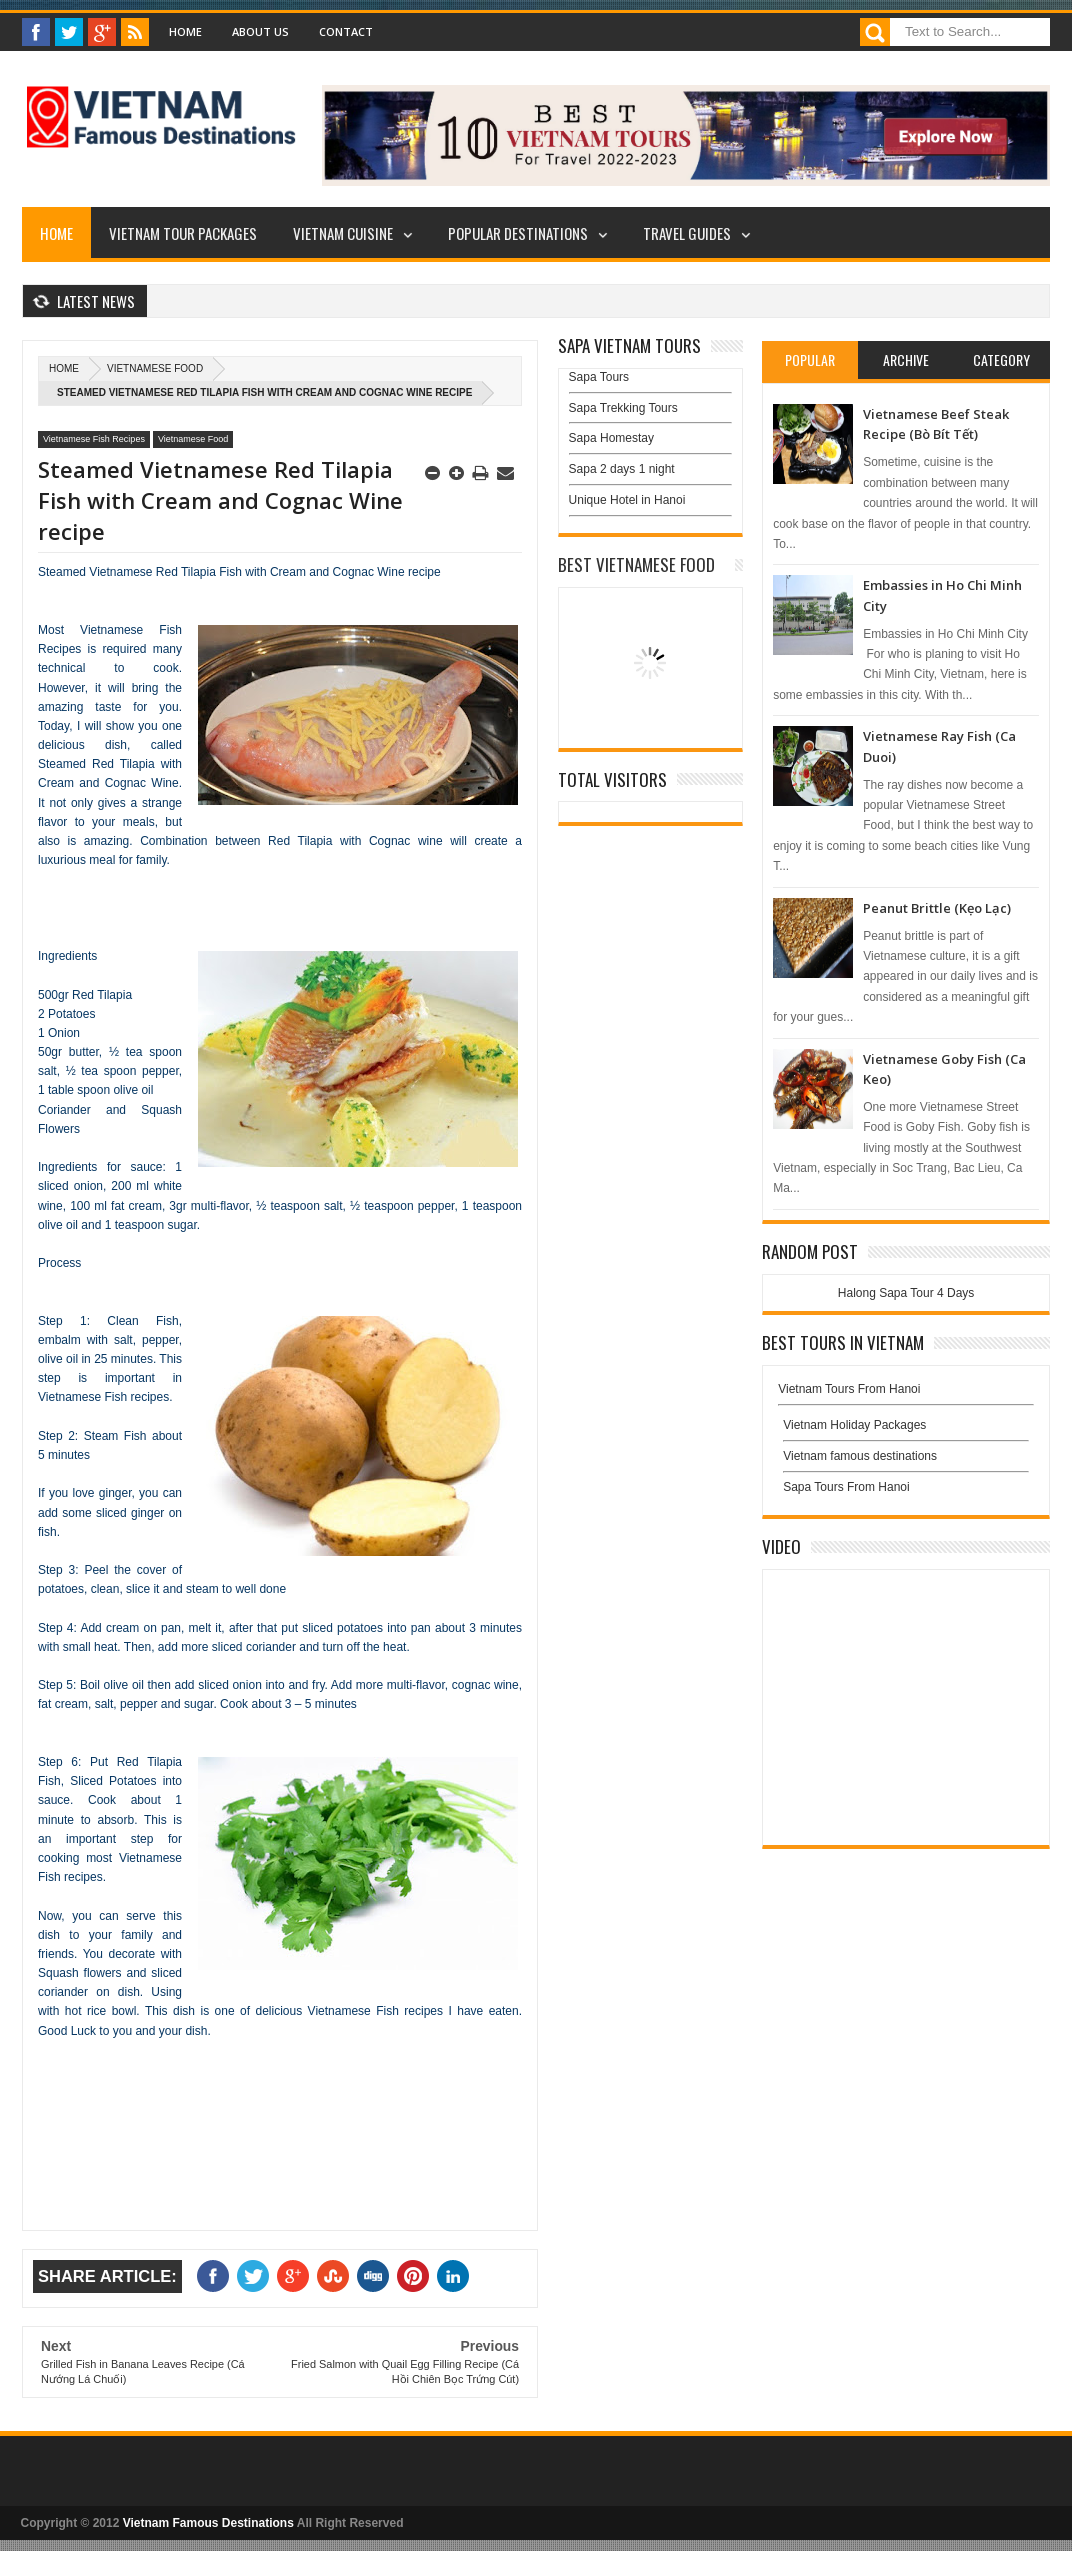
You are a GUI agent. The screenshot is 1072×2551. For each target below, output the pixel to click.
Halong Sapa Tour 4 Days (906, 1293)
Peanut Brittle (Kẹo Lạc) (937, 908)
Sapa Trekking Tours (623, 408)
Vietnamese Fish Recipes (94, 439)
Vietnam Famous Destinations (208, 2523)
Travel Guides (687, 233)
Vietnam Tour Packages (183, 233)
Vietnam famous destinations (860, 1456)
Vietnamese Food (155, 368)
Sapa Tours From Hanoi (846, 1487)
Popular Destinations (518, 233)
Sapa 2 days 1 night (622, 469)
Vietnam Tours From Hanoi (849, 1389)
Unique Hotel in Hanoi (627, 500)
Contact (346, 31)
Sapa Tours (599, 377)
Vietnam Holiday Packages (906, 1430)
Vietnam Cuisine (343, 233)
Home (185, 31)
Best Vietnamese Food (636, 564)
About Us (260, 31)
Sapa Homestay (611, 438)
